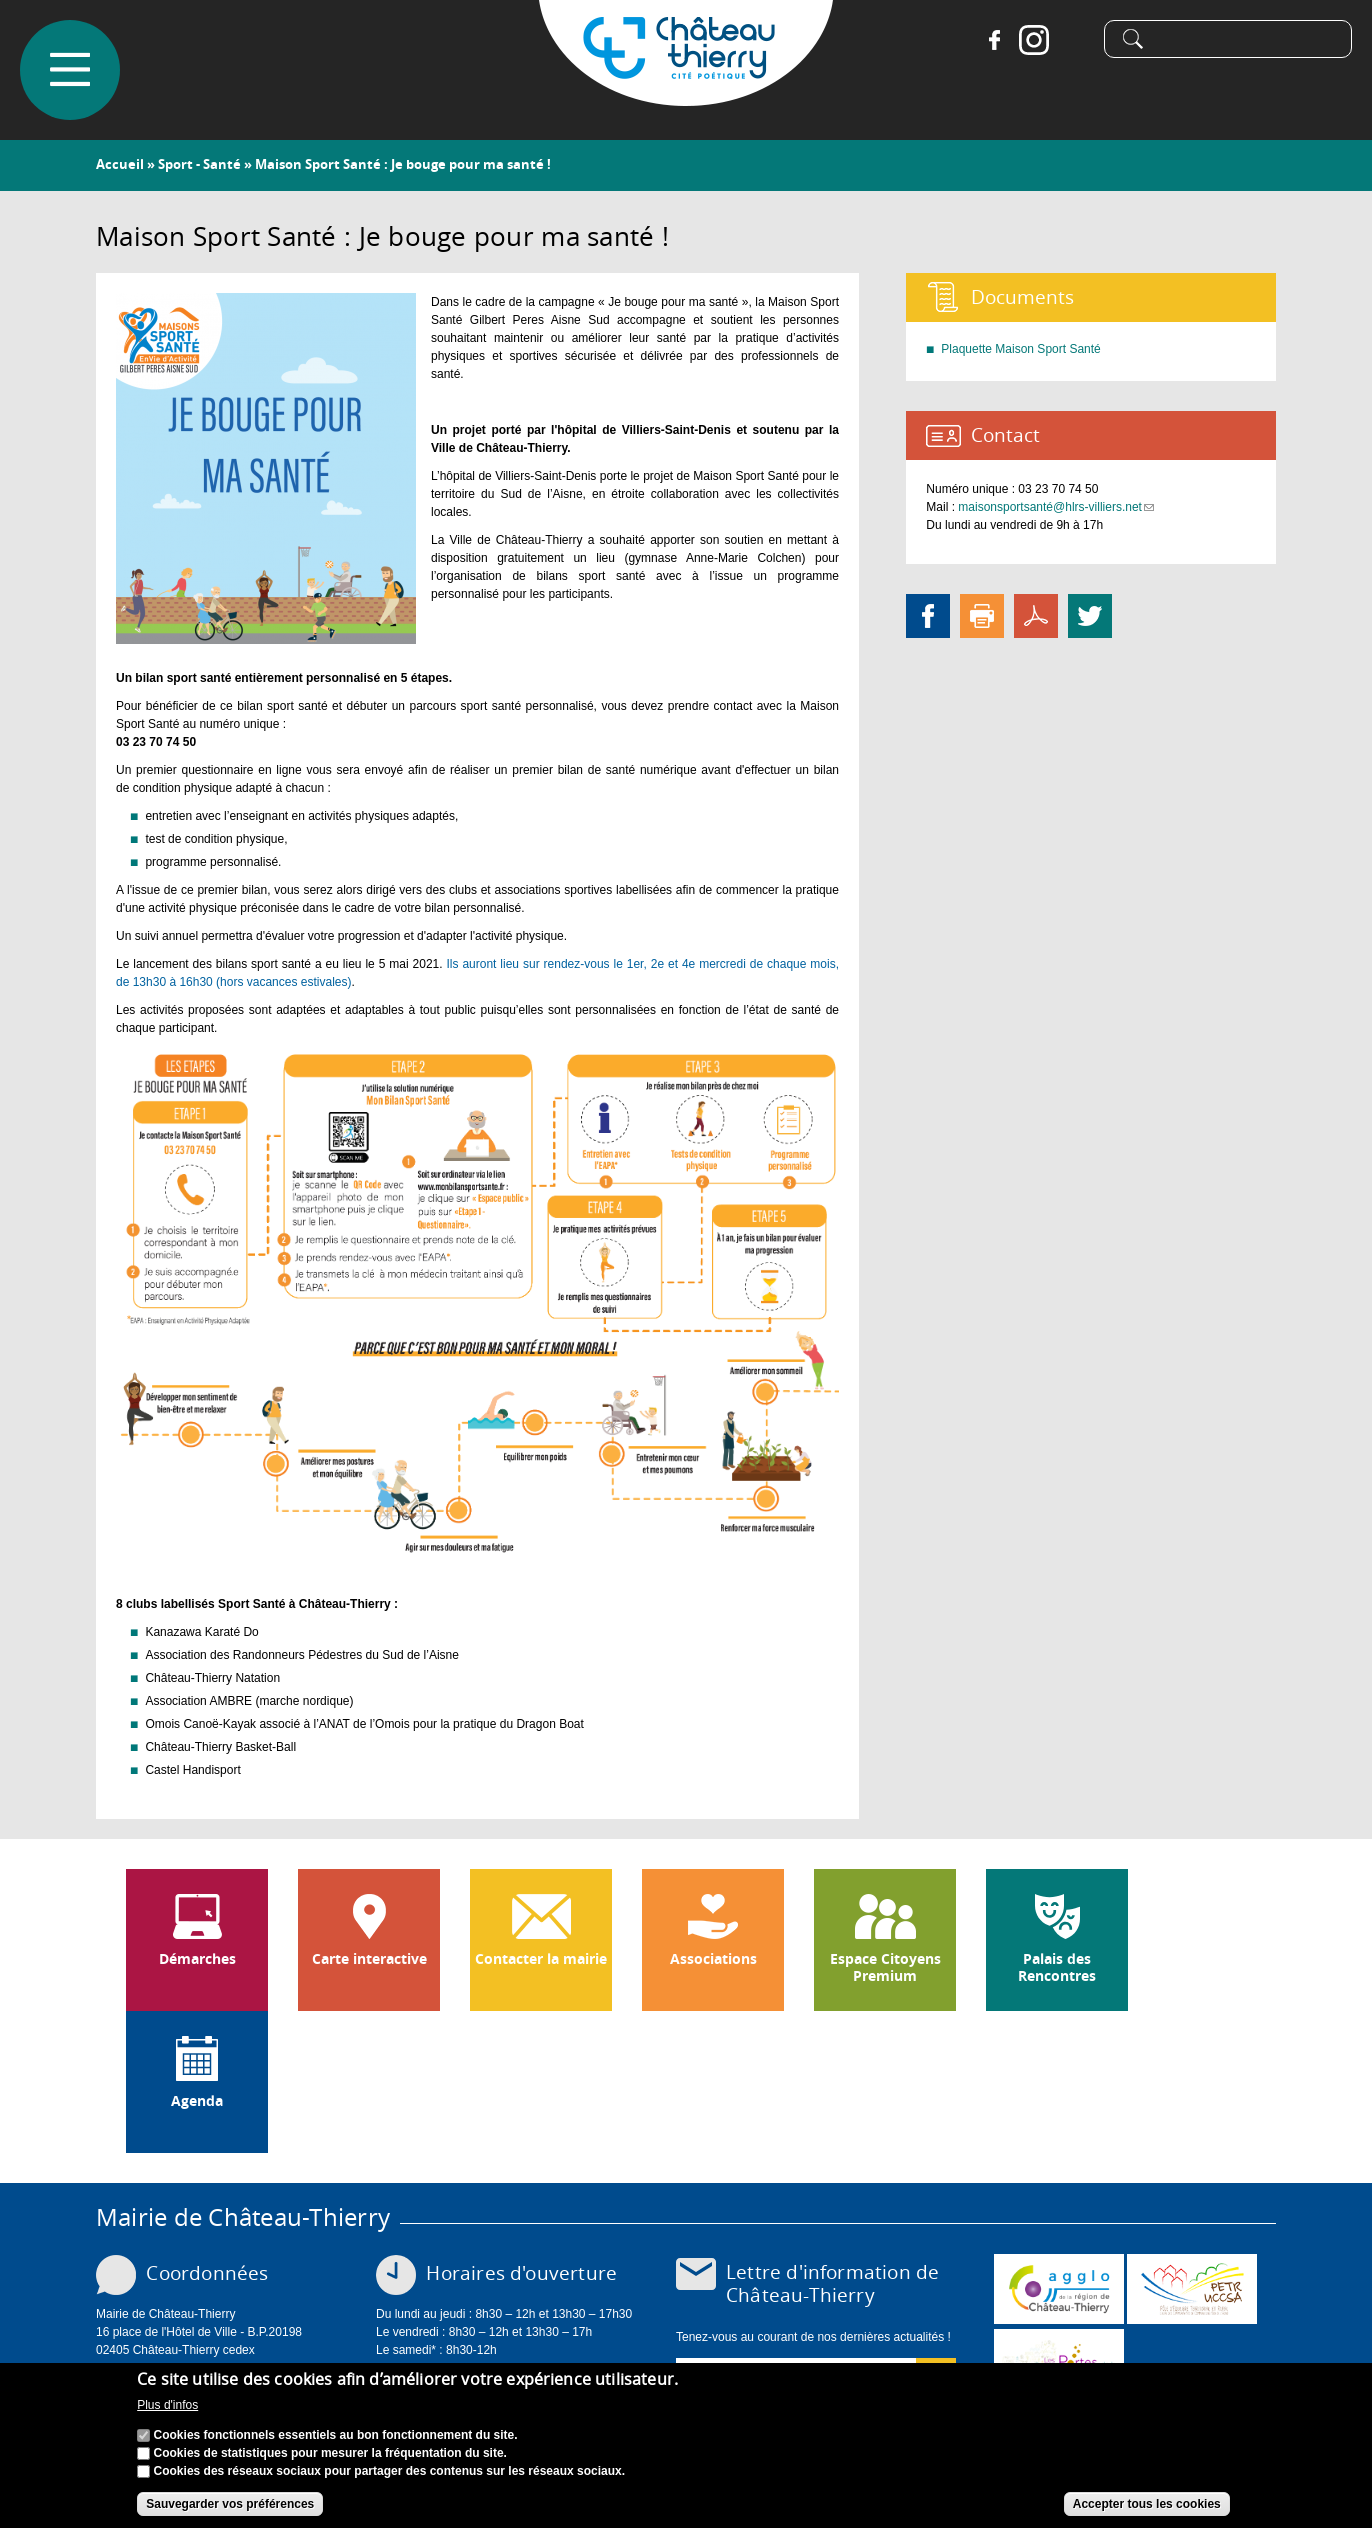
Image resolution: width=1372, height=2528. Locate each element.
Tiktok (1074, 40)
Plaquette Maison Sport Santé (1020, 349)
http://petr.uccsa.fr (1192, 2289)
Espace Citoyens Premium (885, 1967)
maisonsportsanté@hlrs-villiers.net (1056, 507)
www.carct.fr (1059, 2289)
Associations (713, 1959)
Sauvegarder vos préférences (230, 2505)
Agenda (197, 2101)
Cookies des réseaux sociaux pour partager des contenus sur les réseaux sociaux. (390, 2472)
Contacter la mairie (541, 1959)
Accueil (120, 164)
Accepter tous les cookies (1147, 2505)
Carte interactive (369, 1959)
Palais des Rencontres (1057, 1967)
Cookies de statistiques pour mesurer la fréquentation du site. (330, 2454)
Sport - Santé (199, 164)
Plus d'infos (167, 2407)
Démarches (197, 1959)
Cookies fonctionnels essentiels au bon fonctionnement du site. (336, 2436)
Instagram (1034, 40)
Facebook (994, 40)
